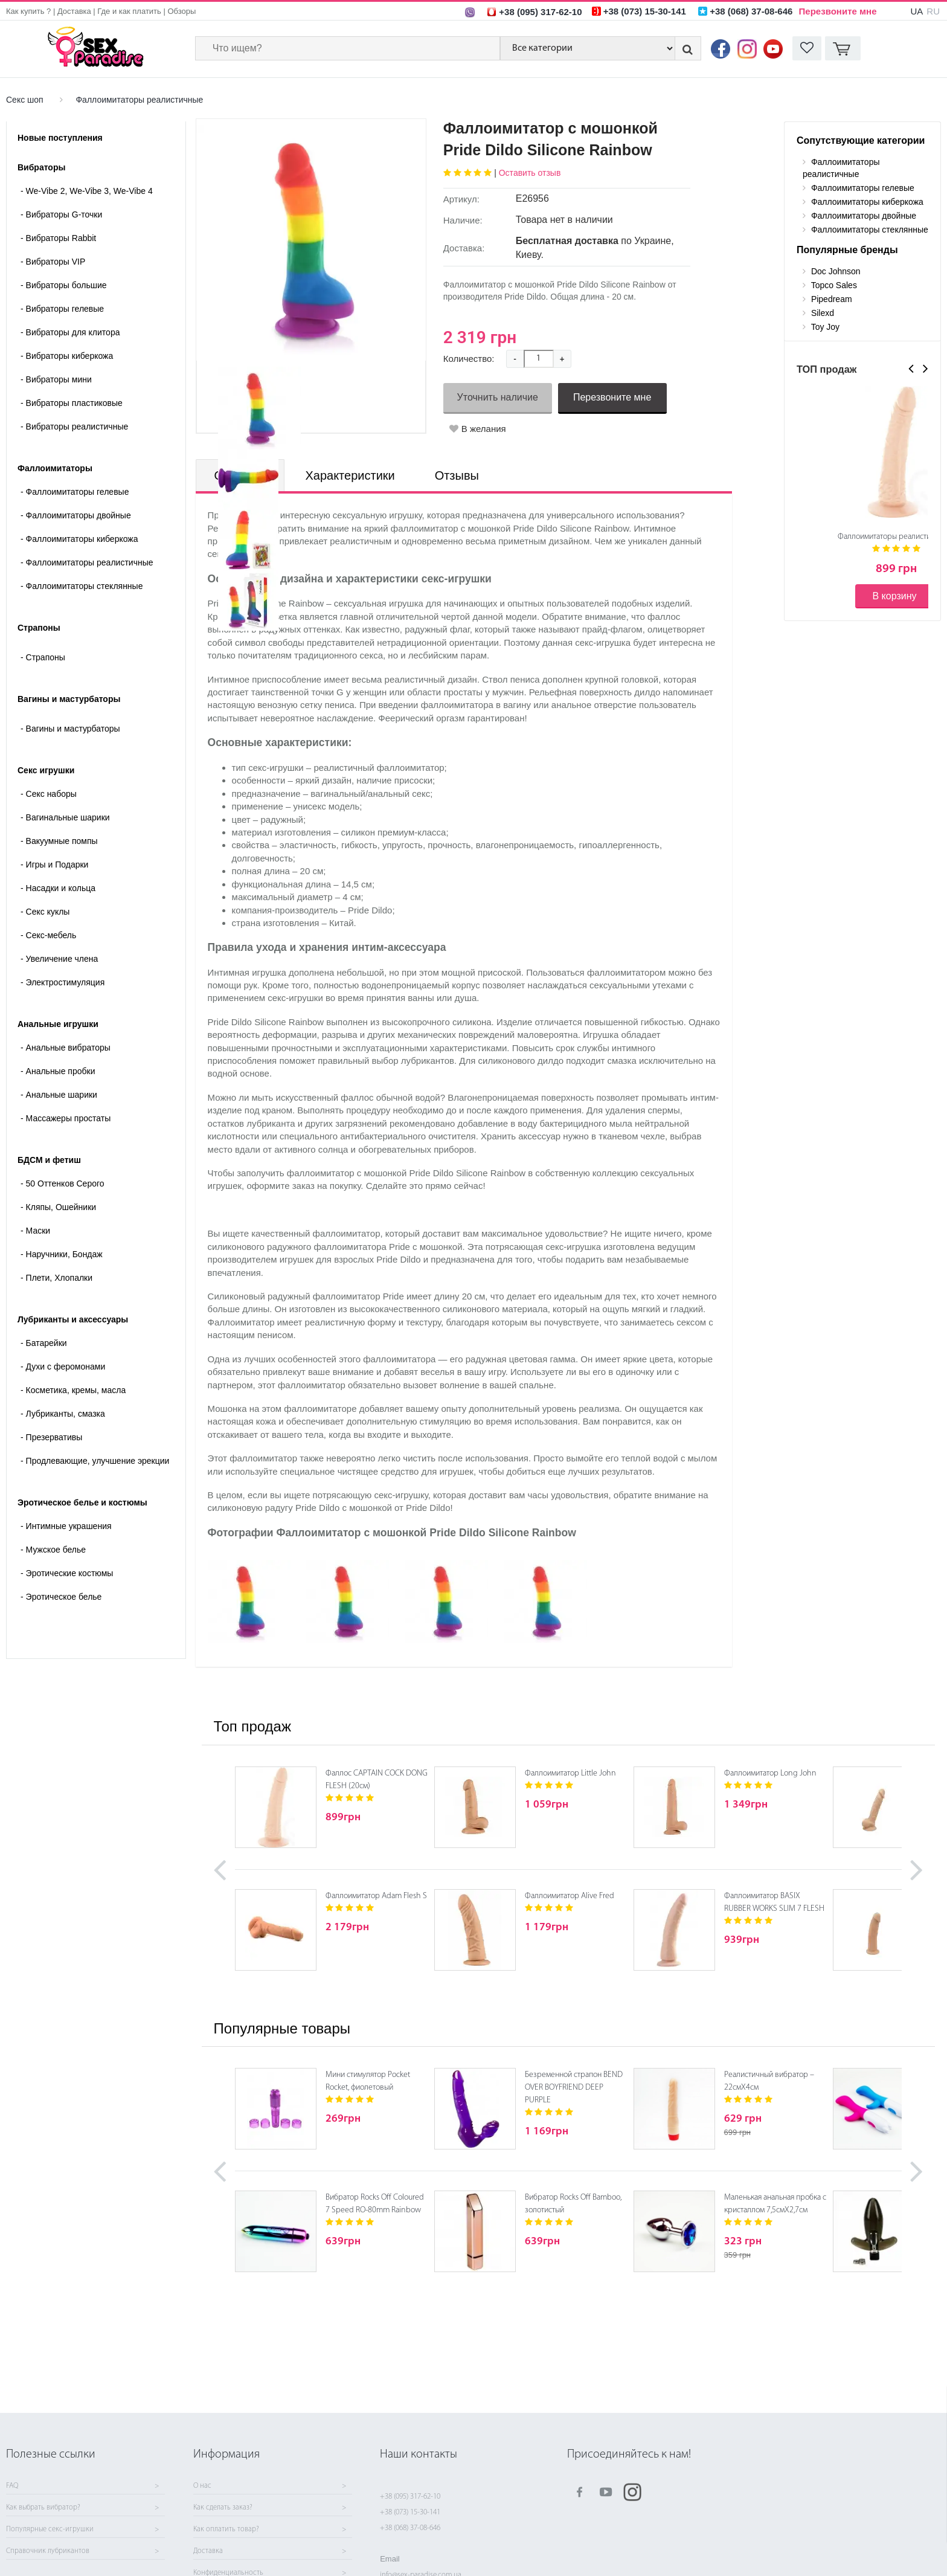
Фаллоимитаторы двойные (76, 515)
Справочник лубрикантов (47, 2551)
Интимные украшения (66, 1526)
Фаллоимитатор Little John (570, 1773)
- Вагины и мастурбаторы (70, 728)
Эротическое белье (61, 1597)
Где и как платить (129, 11)
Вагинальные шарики (65, 817)
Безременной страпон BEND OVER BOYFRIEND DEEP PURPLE (574, 2087)
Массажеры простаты (66, 1118)
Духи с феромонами (63, 1366)
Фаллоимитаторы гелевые (75, 492)
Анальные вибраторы (66, 1047)
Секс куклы (45, 911)
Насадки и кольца (58, 888)
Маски (35, 1230)
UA (916, 11)
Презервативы (51, 1437)
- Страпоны (43, 657)
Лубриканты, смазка (63, 1413)
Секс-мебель (48, 935)
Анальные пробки (58, 1071)
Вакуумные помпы (59, 841)
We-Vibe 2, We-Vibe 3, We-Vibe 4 (87, 191)
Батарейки (44, 1343)
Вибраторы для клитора (70, 332)
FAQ (12, 2486)
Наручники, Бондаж (62, 1254)
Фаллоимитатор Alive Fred (569, 1896)
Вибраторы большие (64, 285)
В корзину (894, 596)
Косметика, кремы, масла (73, 1390)
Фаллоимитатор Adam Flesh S (376, 1896)
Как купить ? (28, 11)
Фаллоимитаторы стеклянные (82, 586)
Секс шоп (24, 100)
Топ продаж (252, 1726)
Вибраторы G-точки (61, 214)
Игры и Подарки (54, 864)
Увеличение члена (59, 959)
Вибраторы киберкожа (67, 356)
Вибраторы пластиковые (72, 403)
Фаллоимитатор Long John (770, 1773)
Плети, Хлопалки (56, 1278)
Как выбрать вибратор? (43, 2507)
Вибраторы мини (56, 379)
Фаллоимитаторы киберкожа (79, 539)
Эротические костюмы (67, 1573)
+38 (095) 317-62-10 (410, 2496)
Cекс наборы (49, 794)
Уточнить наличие (497, 397)
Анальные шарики (59, 1095)
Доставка (74, 11)
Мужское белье (53, 1549)
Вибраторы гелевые (62, 309)
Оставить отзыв (530, 173)
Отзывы (457, 475)
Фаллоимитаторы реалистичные (139, 100)
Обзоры (181, 11)
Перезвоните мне (838, 11)
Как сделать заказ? (222, 2507)
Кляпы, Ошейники (58, 1207)
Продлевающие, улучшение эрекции (95, 1461)
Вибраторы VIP (53, 261)
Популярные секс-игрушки (50, 2529)
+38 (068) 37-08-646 (410, 2528)
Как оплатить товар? (226, 2529)
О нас (202, 2486)
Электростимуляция (62, 982)
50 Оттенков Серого (62, 1183)
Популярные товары (282, 2028)
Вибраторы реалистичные (74, 426)
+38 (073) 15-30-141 (410, 2512)
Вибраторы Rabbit (58, 238)
